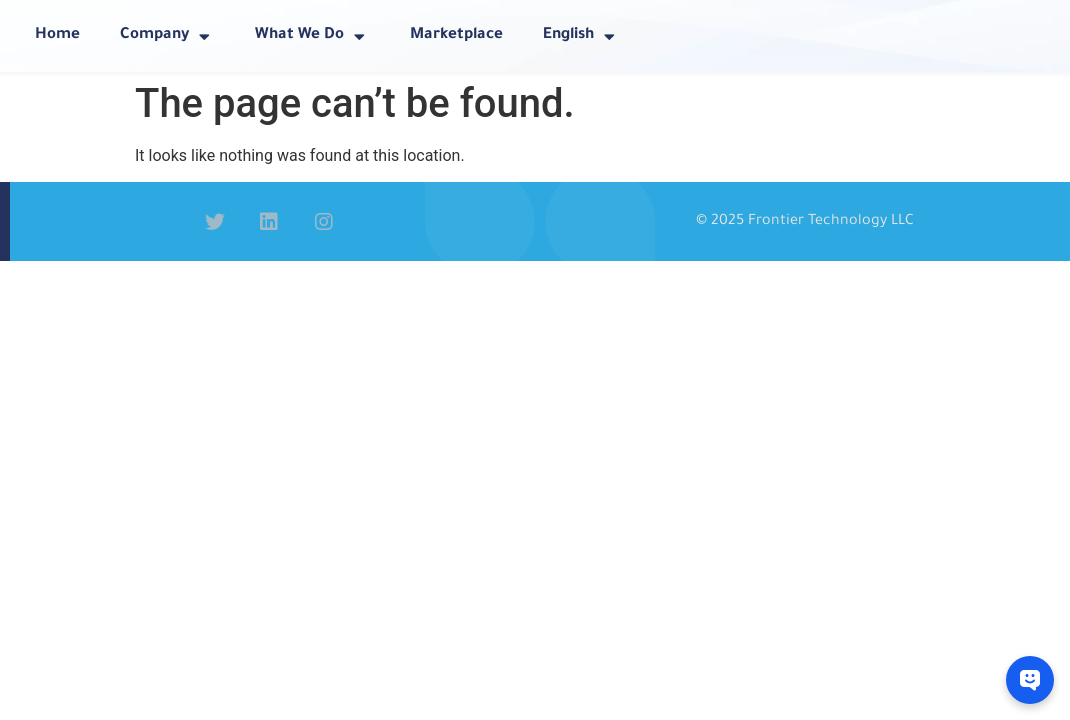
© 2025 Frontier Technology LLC (805, 222)
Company (167, 36)
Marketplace (456, 35)
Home (57, 35)
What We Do (312, 36)
